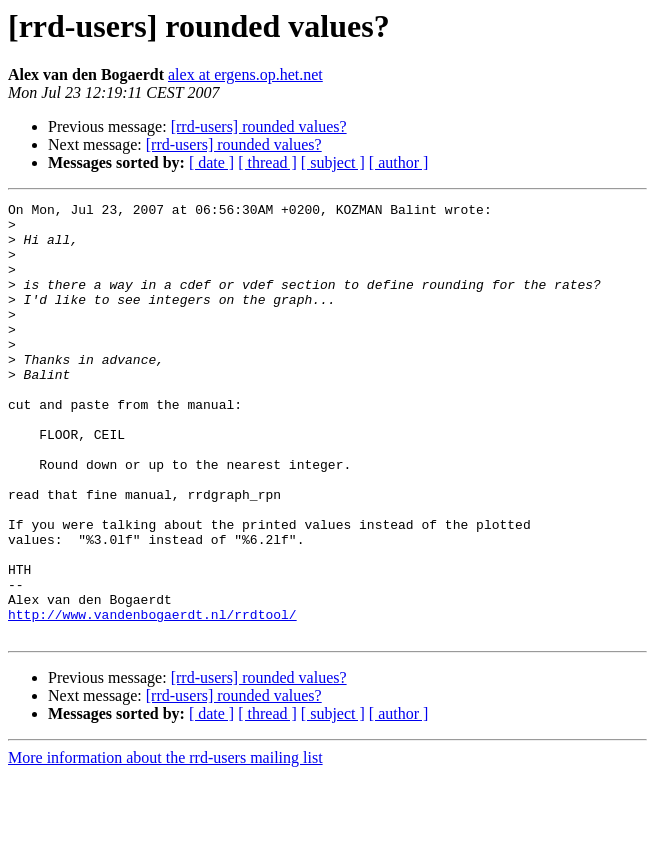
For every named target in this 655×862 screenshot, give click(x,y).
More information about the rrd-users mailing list (165, 844)
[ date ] (211, 162)
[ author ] (399, 162)
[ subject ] (333, 162)
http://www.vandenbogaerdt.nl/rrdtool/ (152, 698)
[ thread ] (267, 162)
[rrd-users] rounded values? (259, 126)
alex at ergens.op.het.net (245, 74)
